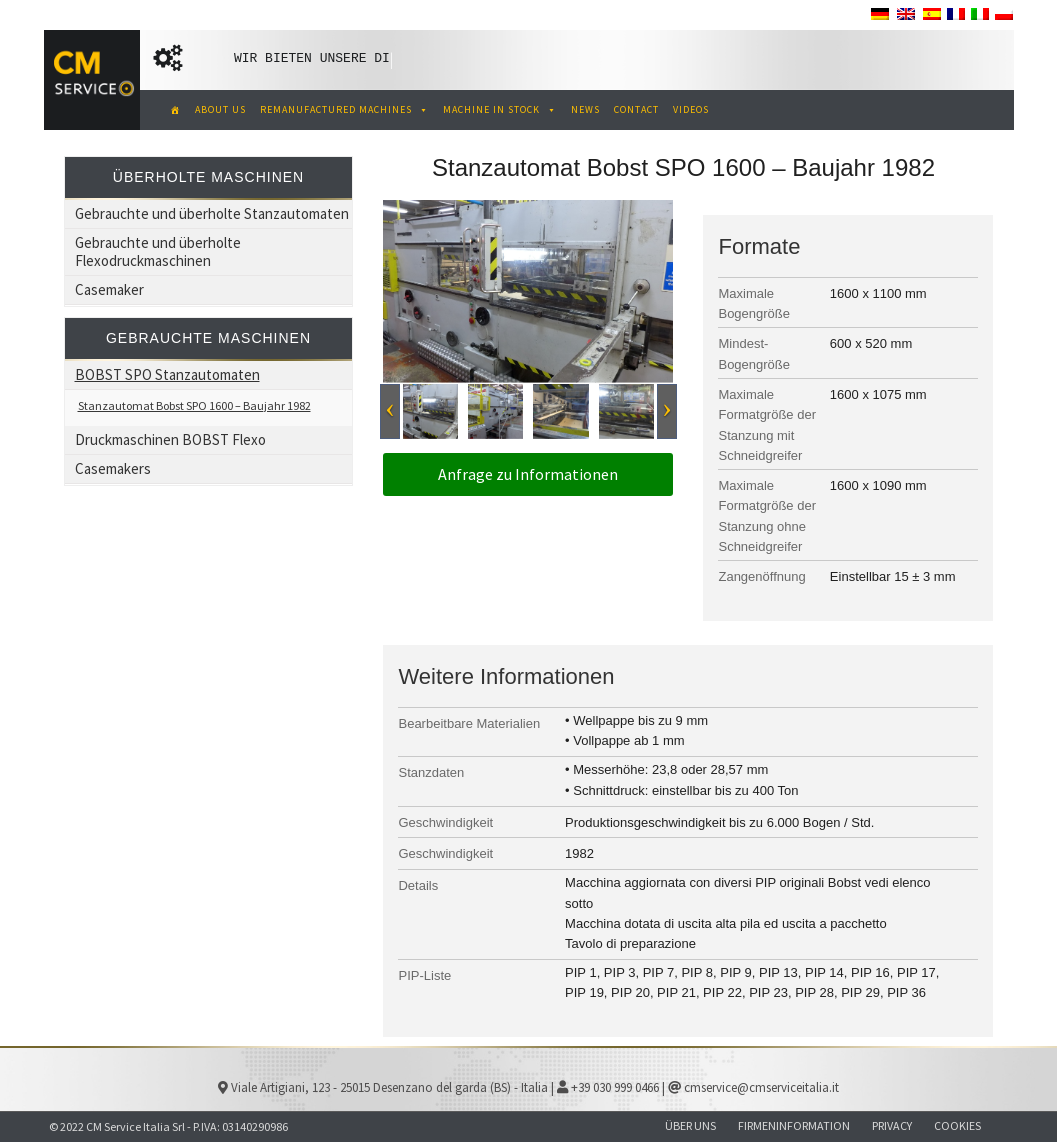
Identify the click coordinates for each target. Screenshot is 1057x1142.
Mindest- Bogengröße (754, 353)
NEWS (585, 109)
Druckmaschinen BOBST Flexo (170, 439)
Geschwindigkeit (445, 822)
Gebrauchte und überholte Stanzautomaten (212, 213)
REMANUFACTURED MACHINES (344, 109)
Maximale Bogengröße (754, 303)
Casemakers (113, 468)
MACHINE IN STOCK (500, 109)
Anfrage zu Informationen (528, 474)
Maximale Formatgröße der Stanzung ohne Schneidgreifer (767, 516)
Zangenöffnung (761, 576)
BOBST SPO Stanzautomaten (167, 374)
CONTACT (636, 109)
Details (418, 885)
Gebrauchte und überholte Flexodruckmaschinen (158, 251)
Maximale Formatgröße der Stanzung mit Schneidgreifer (767, 425)
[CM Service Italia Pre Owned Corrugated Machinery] (172, 110)
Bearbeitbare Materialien (469, 723)
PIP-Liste (424, 975)
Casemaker (109, 289)
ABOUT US (220, 109)
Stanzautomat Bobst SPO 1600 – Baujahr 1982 (194, 405)
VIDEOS (691, 109)
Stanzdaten (431, 772)
